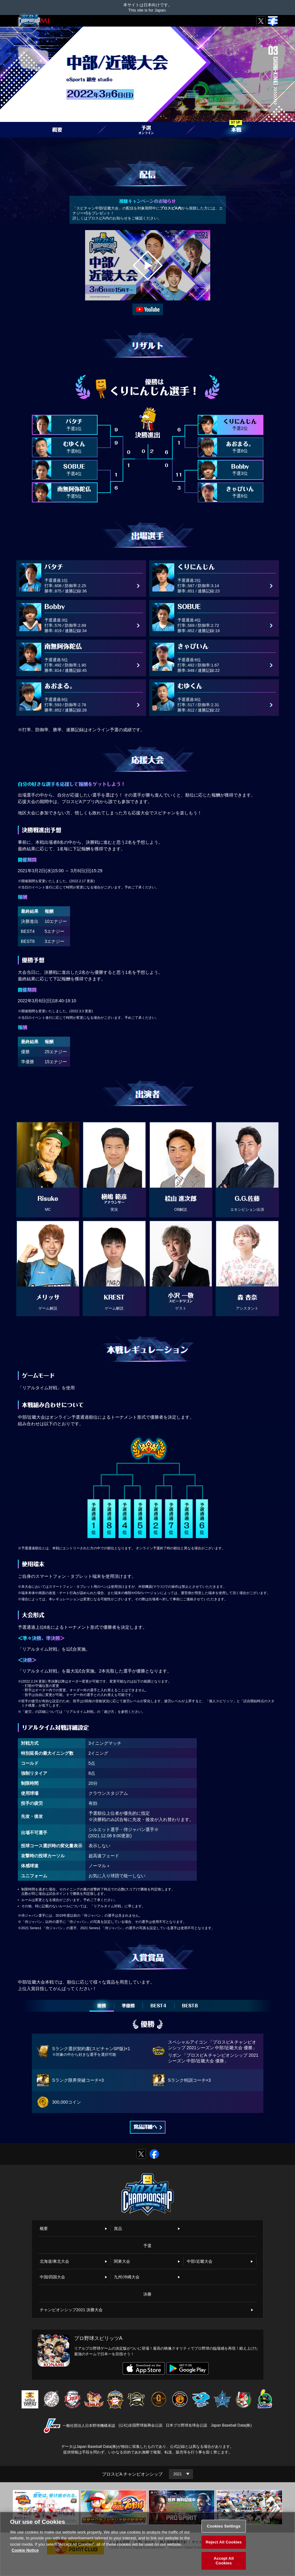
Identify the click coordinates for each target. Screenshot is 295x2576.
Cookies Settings (224, 2526)
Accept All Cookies (224, 2561)
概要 (44, 2228)
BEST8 (190, 2006)
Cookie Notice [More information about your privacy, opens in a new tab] (25, 2550)
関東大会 (122, 2261)
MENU (270, 24)
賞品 (118, 2228)
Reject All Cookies (224, 2542)
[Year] (181, 2474)
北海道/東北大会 (54, 2261)
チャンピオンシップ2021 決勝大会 (71, 2309)
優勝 (101, 2006)
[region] (147, 2544)
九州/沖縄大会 (127, 2277)
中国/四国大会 (52, 2277)
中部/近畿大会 (199, 2261)
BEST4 (158, 2006)
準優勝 (128, 2006)
